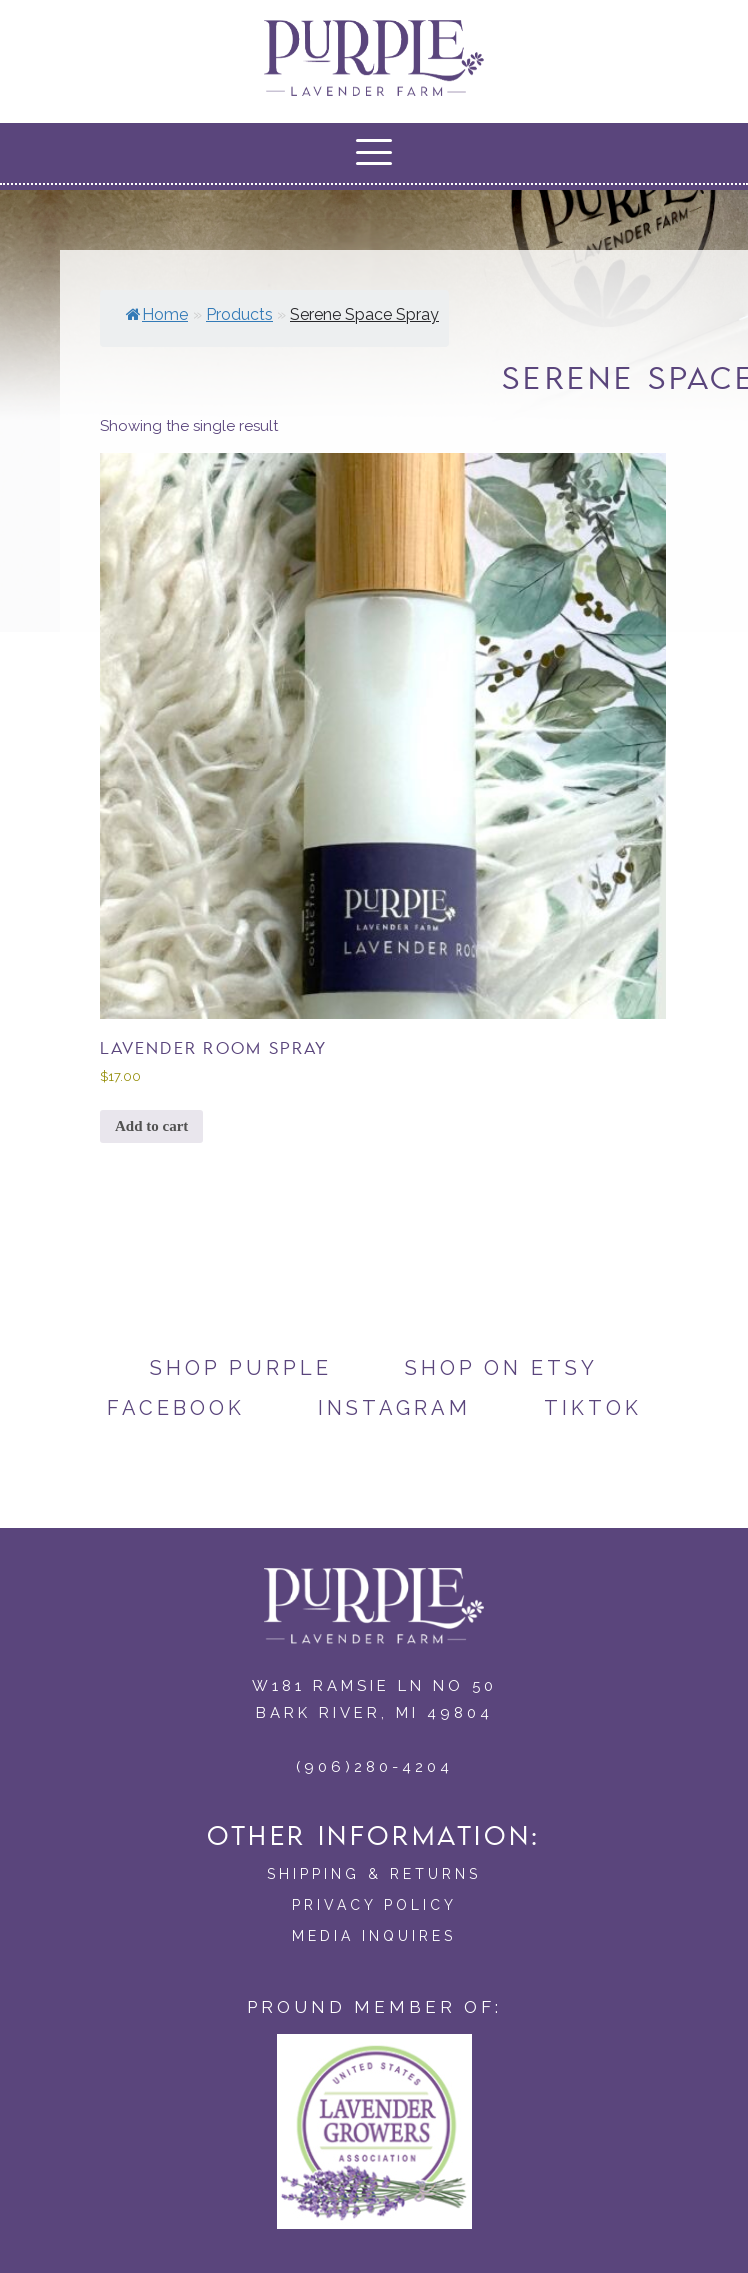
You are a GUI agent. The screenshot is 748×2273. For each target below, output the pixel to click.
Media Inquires (374, 1936)
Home (157, 314)
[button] (374, 152)
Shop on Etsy (501, 1368)
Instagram (394, 1408)
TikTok (593, 1408)
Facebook (176, 1408)
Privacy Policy (374, 1905)
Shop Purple (241, 1368)
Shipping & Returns (374, 1874)
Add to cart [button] (151, 1126)
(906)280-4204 (374, 1767)
